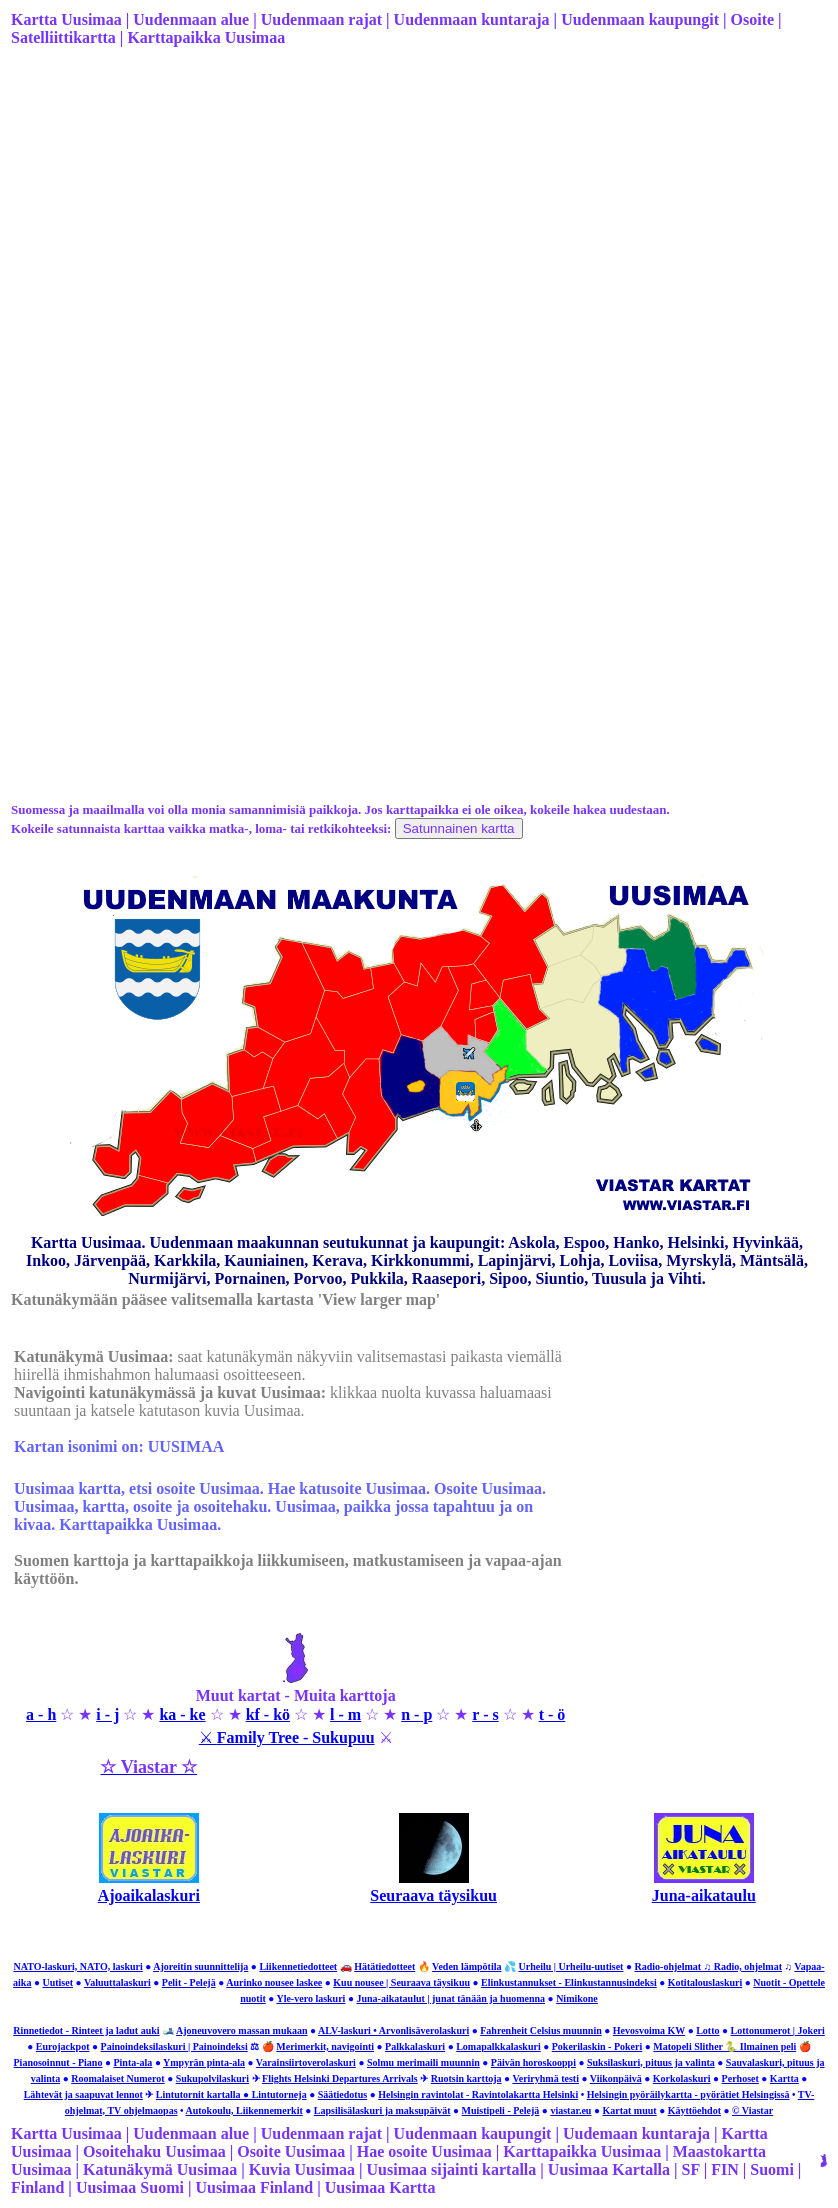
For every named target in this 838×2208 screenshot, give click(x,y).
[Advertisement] (417, 221)
